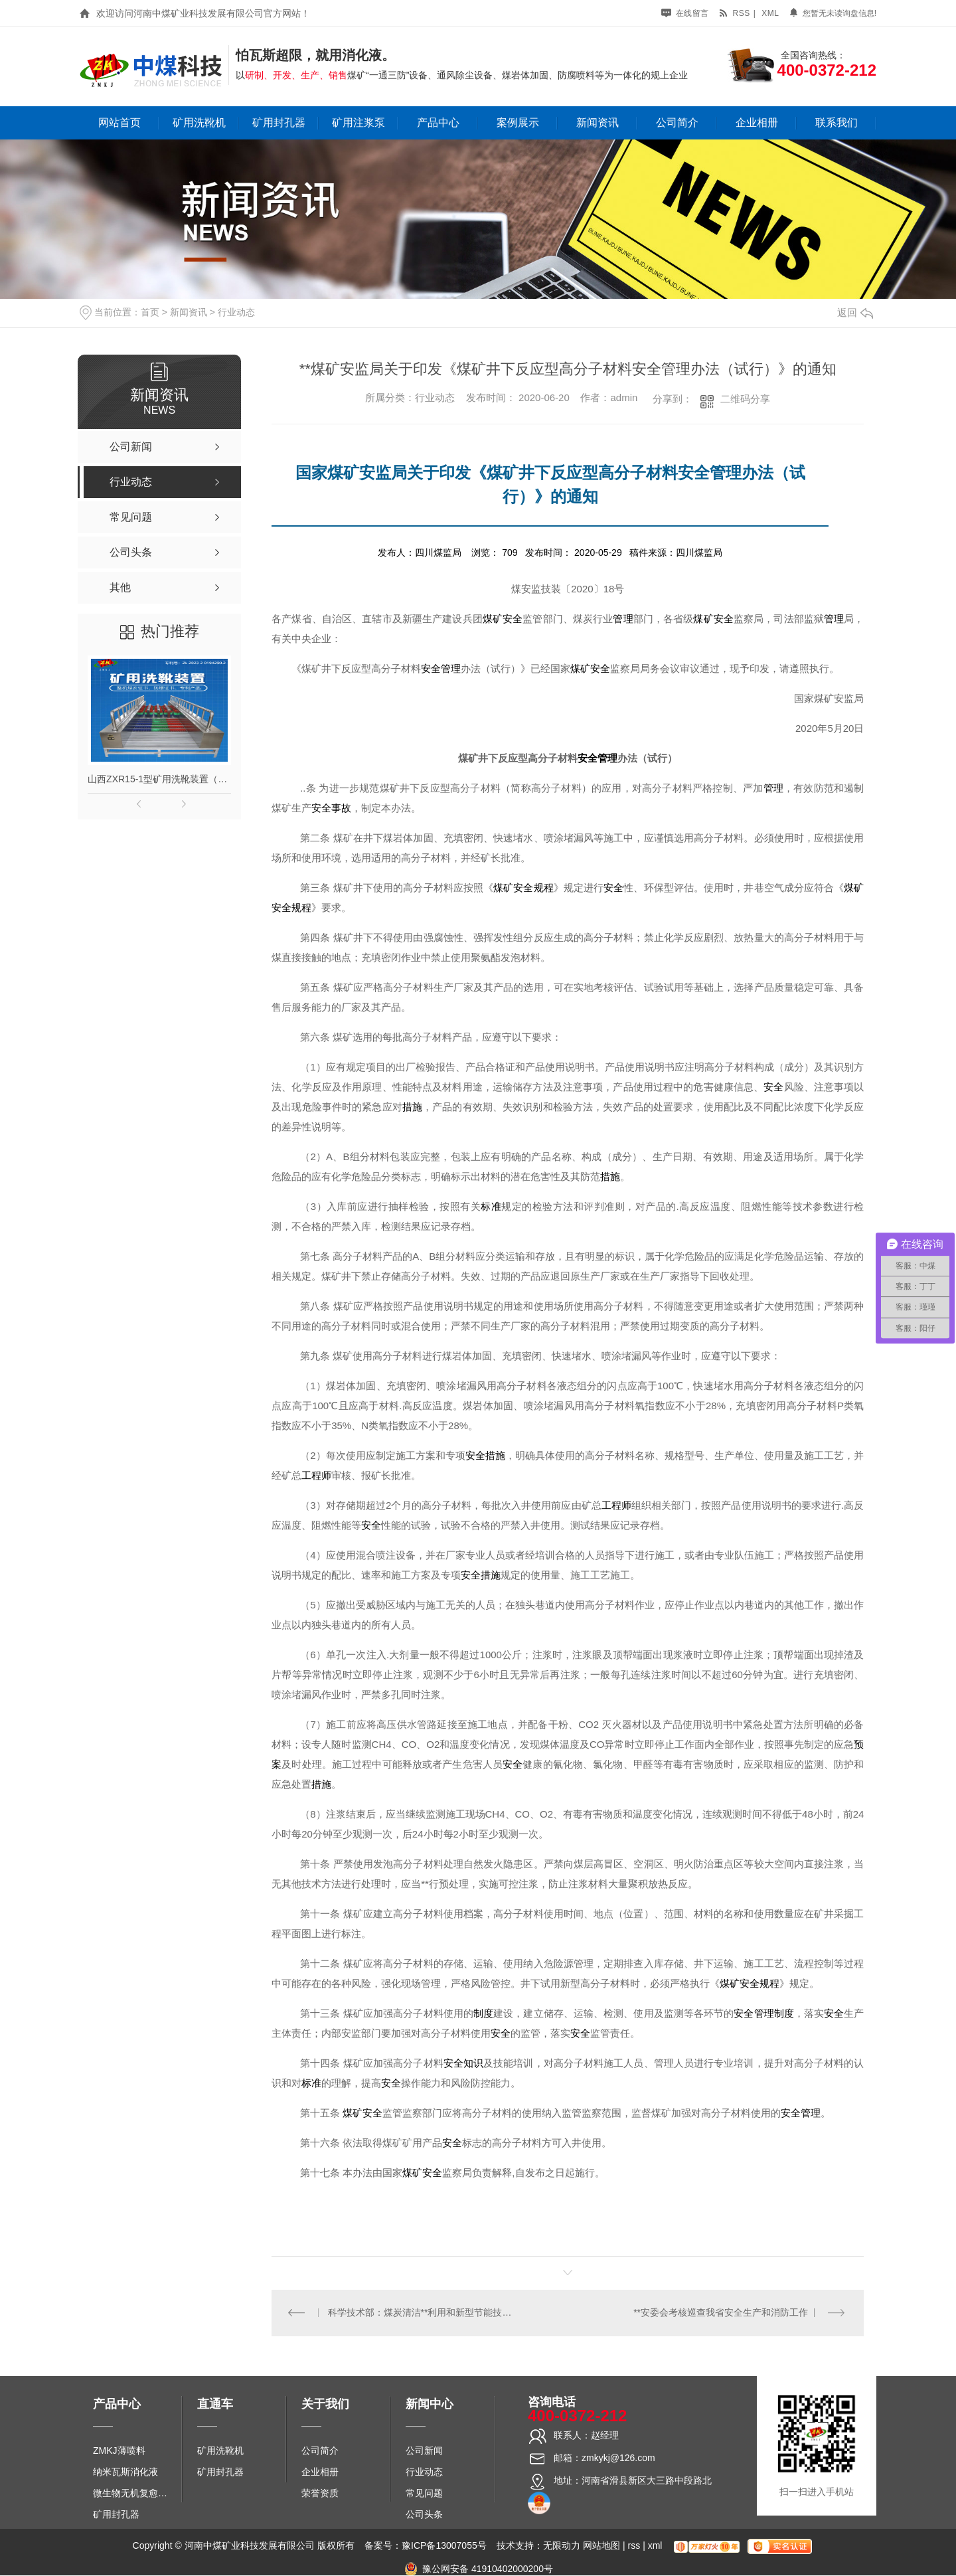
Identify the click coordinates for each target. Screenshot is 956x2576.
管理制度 (774, 2013)
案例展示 (518, 122)
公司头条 (424, 2514)
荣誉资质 (320, 2493)
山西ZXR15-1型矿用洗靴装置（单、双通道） (159, 779)
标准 (491, 1206)
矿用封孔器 (278, 122)
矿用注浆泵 (358, 122)
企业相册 (757, 122)
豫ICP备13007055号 (444, 2546)
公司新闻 (424, 2450)
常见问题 (424, 2493)
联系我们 (836, 122)
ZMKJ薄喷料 (119, 2450)
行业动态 (236, 312)
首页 (150, 312)
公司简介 (677, 122)
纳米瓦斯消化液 (125, 2471)
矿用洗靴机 (199, 122)
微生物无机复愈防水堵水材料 (134, 2493)
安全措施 (485, 1455)
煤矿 (493, 619)
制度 (483, 2013)
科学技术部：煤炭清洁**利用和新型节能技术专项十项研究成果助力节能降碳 (420, 2313)
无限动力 (561, 2546)
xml (770, 13)
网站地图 (601, 2546)
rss (734, 13)
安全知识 (463, 2063)
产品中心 (438, 122)
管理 (623, 619)
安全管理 (441, 668)
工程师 (316, 1475)
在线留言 (685, 13)
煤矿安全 (590, 668)
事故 (341, 808)
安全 (512, 619)
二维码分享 (745, 398)
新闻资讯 (597, 122)
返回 (855, 312)
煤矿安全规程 (523, 888)
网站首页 (119, 122)
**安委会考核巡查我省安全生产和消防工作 (720, 2313)
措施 (412, 1107)
